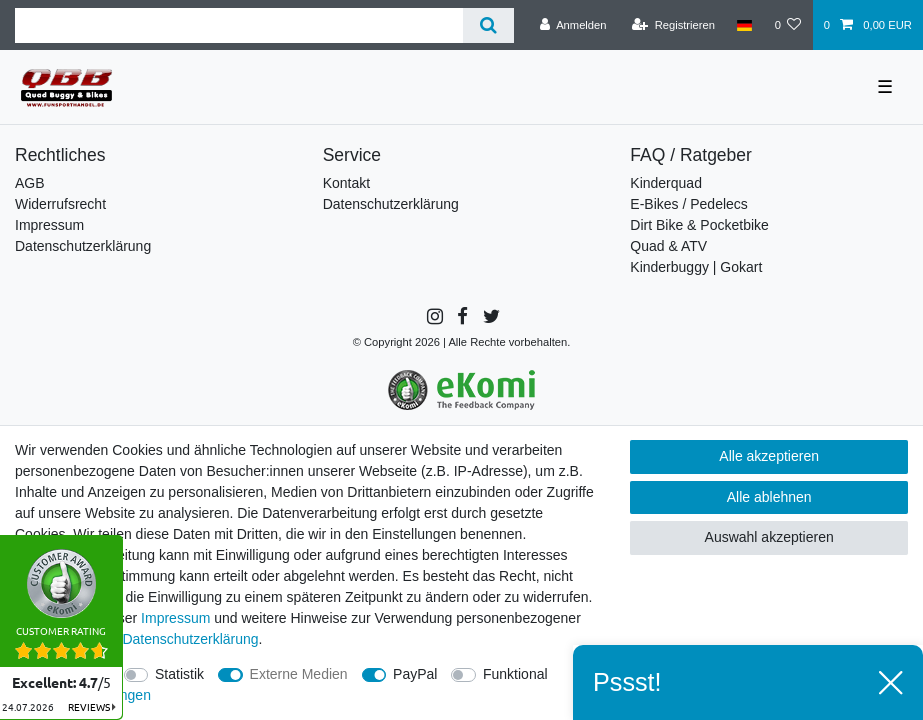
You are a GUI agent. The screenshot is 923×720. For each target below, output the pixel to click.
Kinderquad (666, 183)
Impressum (49, 225)
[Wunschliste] (787, 25)
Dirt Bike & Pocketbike (699, 225)
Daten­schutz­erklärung (190, 639)
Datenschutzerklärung (83, 246)
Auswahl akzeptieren (769, 537)
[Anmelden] (573, 25)
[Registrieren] (673, 25)
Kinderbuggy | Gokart (696, 267)
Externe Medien (299, 674)
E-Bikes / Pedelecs (689, 204)
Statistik (179, 674)
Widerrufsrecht (60, 204)
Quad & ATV (668, 246)
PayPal (415, 674)
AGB (30, 183)
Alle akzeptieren (769, 456)
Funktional (515, 674)
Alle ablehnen (769, 497)
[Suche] (488, 25)
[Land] (744, 25)
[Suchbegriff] (239, 25)
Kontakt (346, 183)
